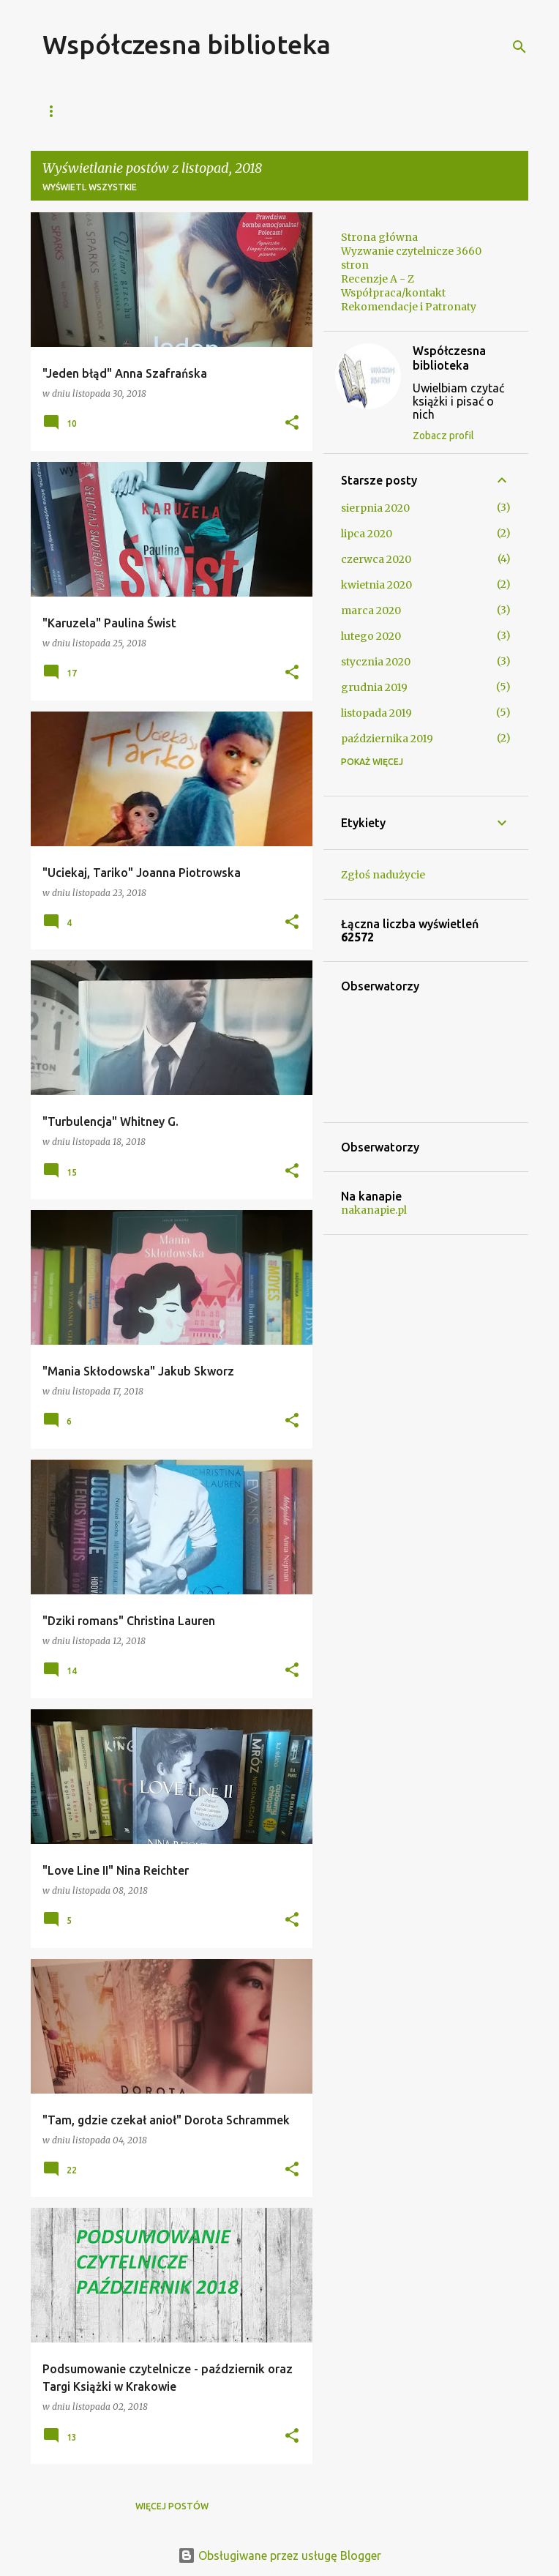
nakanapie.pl (374, 1210)
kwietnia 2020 (376, 584)
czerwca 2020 (376, 559)
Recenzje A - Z (332, 111)
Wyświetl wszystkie (89, 187)
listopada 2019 (376, 713)
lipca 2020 (366, 533)
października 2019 (387, 738)
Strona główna (82, 111)
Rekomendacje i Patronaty (408, 306)
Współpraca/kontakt (210, 111)
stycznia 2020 (375, 661)
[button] (292, 423)
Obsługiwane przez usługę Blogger (279, 2555)
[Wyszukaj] (519, 46)
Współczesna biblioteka (186, 44)
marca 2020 (371, 610)
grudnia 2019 (374, 687)
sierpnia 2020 (375, 508)
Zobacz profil (443, 435)
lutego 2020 (371, 636)
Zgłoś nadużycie (383, 874)
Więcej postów (172, 2506)
